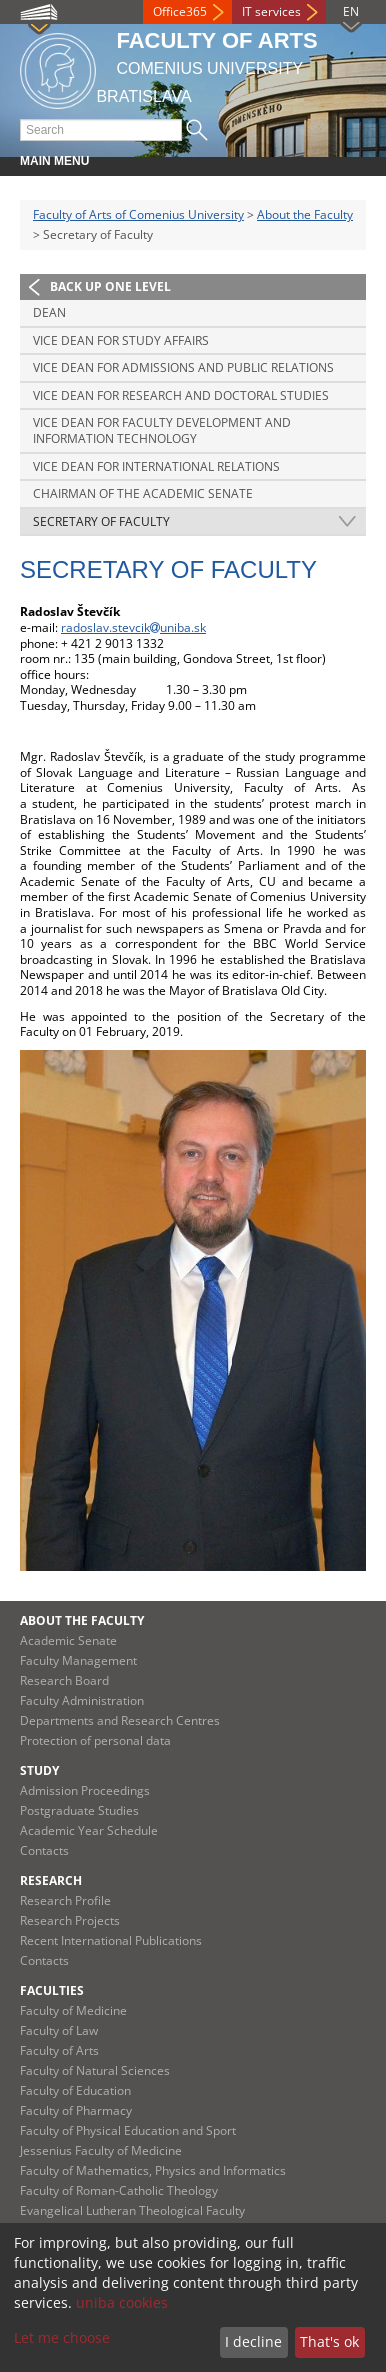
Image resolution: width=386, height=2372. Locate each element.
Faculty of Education (75, 2090)
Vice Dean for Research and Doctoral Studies (181, 395)
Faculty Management (78, 1660)
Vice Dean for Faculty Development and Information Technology (162, 430)
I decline (253, 2341)
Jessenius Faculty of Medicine (101, 2150)
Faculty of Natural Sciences (95, 2070)
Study (39, 1770)
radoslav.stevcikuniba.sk (133, 627)
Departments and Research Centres (120, 1720)
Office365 (180, 11)
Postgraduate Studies (79, 1810)
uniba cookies (122, 2302)
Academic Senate (68, 1640)
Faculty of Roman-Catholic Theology (119, 2190)
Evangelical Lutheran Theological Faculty (132, 2210)
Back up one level (110, 286)
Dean (49, 312)
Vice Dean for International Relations (156, 466)
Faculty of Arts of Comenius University (138, 214)
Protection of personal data (95, 1740)
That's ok (329, 2341)
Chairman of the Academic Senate (143, 493)
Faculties (52, 1990)
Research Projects (70, 1920)
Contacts (44, 1850)
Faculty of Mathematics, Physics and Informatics (153, 2170)
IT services (271, 11)
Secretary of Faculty (101, 521)
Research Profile (65, 1900)
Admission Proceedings (85, 1790)
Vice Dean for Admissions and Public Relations (183, 367)
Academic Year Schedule (89, 1830)
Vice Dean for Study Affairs (121, 340)
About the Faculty (305, 214)
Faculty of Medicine (73, 2010)
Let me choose (62, 2337)
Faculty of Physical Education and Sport (128, 2130)
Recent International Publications (111, 1940)
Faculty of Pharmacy (76, 2110)
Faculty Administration (82, 1700)
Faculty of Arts (59, 2050)
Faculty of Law (59, 2030)
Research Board (64, 1680)
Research (51, 1880)
